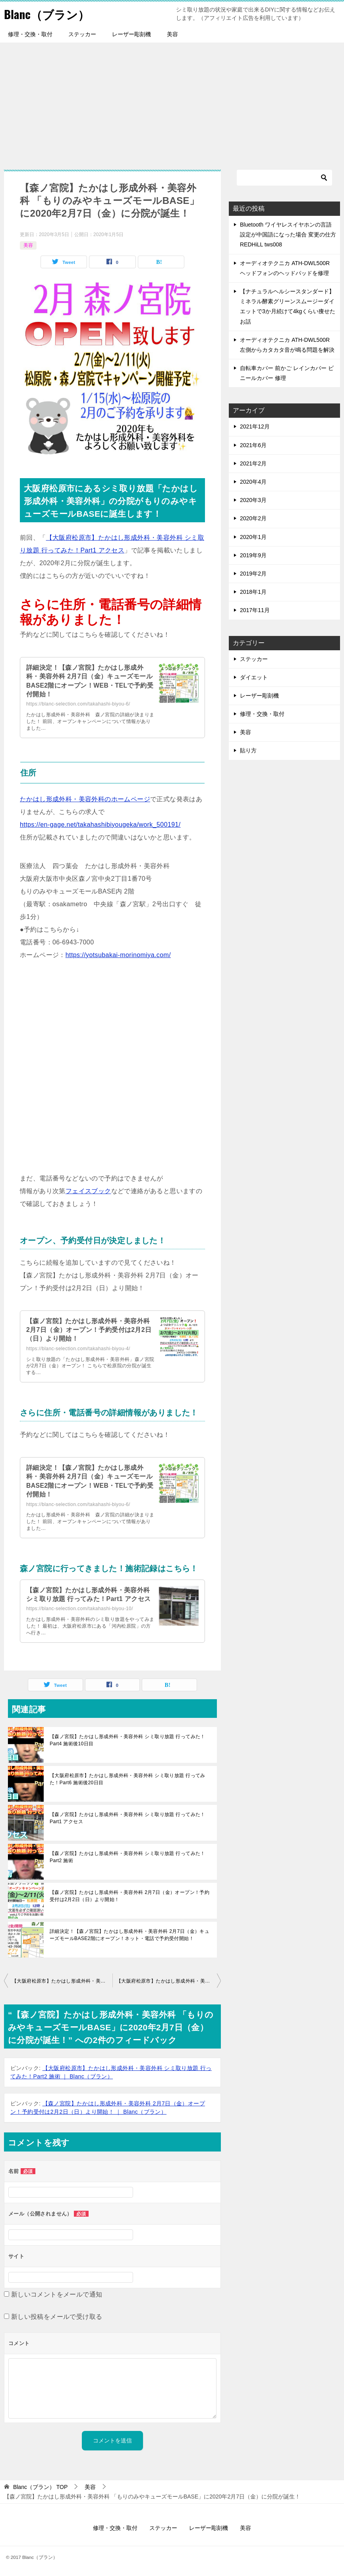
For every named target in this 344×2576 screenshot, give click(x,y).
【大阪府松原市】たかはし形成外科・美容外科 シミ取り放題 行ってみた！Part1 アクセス (62, 1981)
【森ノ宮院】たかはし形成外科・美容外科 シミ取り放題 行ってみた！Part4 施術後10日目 (127, 1740)
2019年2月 (253, 573)
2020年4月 (253, 482)
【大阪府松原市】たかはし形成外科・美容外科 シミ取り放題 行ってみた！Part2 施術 (168, 1981)
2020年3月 (253, 500)
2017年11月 (255, 610)
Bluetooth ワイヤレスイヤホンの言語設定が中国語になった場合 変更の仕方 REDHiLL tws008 (288, 234)
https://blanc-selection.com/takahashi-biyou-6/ (78, 704)
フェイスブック (88, 1191)
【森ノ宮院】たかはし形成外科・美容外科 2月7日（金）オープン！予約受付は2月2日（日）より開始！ (89, 1330)
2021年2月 (253, 463)
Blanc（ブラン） (48, 14)
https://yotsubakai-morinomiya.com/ (118, 955)
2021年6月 (253, 445)
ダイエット (254, 677)
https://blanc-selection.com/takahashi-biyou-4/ (78, 1348)
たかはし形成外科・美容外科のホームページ (85, 799)
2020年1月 (253, 537)
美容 (172, 34)
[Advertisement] (172, 102)
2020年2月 (253, 518)
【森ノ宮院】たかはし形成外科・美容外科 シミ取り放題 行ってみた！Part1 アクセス (127, 1818)
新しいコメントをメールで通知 (56, 2294)
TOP (40, 2487)
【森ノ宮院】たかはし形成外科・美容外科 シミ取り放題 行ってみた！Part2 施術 (127, 1857)
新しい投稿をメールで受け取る (56, 2316)
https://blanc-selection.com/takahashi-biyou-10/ (79, 1608)
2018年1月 (253, 592)
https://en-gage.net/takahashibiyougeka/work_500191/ (100, 824)
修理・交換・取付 (30, 34)
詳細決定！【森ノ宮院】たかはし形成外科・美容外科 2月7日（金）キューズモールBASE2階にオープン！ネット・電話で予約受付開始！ (129, 1935)
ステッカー (82, 34)
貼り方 (248, 750)
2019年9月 (253, 555)
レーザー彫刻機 (131, 34)
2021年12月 (255, 426)
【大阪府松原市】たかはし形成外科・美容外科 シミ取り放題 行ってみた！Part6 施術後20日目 (127, 1779)
